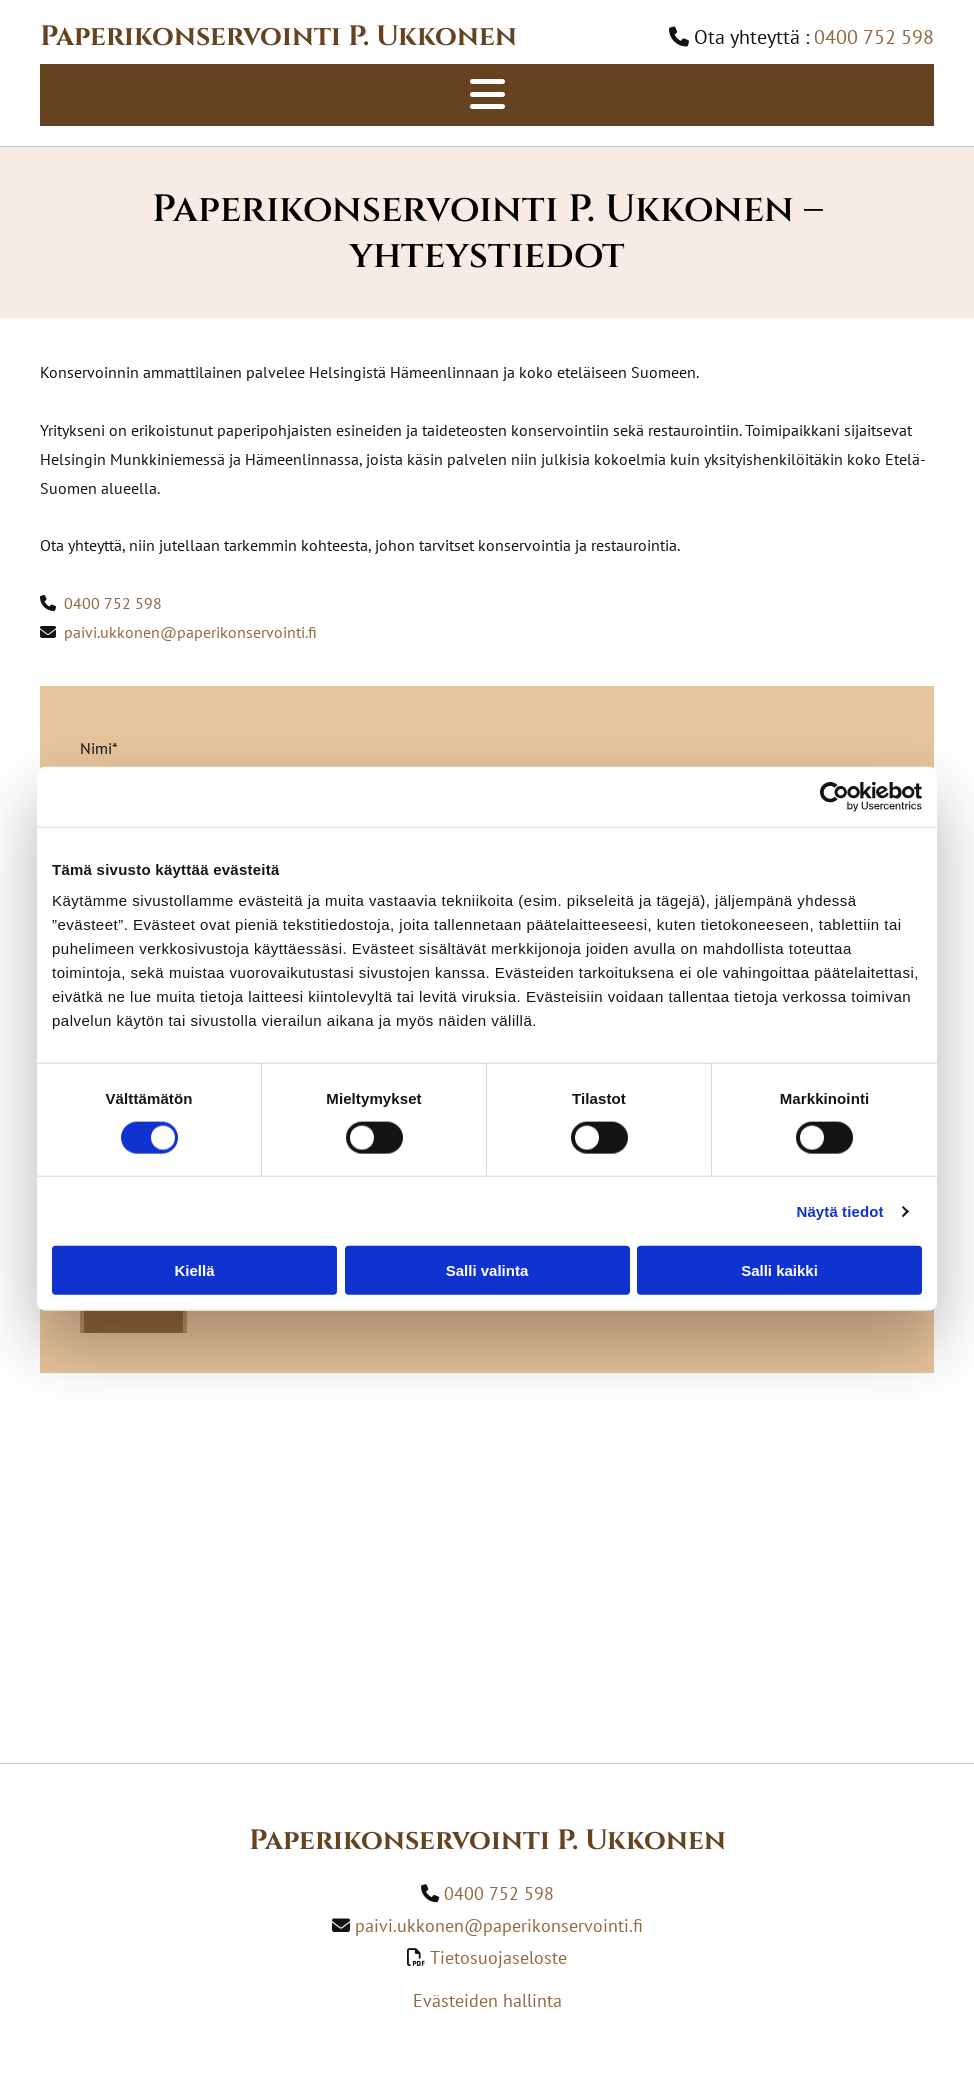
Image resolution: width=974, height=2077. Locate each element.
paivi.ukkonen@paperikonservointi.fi (190, 632)
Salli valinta (487, 1270)
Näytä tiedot (840, 1210)
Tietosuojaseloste (498, 1957)
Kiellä (194, 1270)
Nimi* (99, 748)
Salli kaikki (779, 1270)
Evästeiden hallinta (487, 2000)
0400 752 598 (111, 603)
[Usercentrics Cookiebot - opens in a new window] (834, 796)
